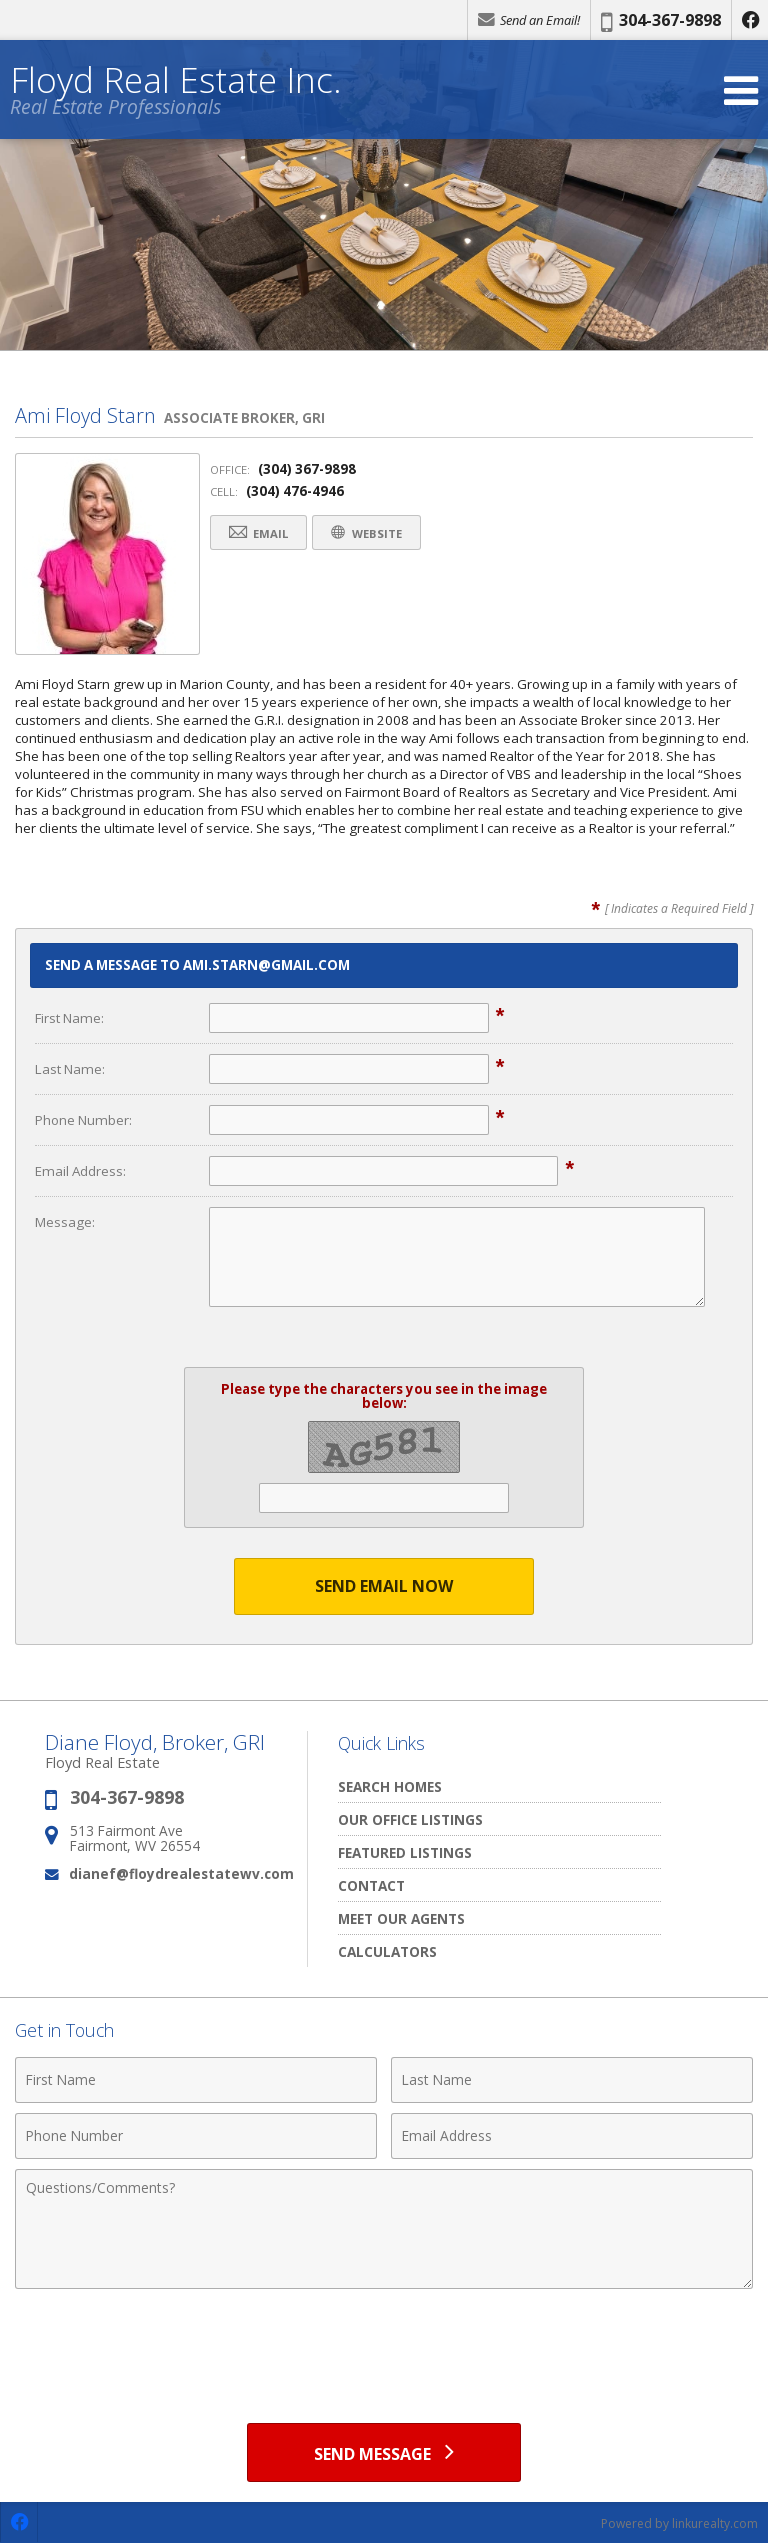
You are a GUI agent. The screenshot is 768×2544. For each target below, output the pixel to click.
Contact (371, 1885)
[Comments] (384, 2229)
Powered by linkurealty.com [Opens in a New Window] (679, 2523)
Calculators (387, 1951)
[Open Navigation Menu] (741, 90)
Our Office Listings (410, 1819)
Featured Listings (405, 1852)
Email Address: (80, 1171)
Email (259, 532)
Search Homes (390, 1786)
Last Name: (70, 1069)
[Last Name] (572, 2080)
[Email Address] (572, 2136)
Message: (65, 1222)
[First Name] (196, 2080)
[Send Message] (383, 2452)
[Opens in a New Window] (750, 20)
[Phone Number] (196, 2136)
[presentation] (384, 2348)
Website (370, 532)
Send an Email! (529, 20)
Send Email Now (384, 1586)
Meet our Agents (401, 1918)
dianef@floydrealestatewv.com (181, 1873)
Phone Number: (83, 1120)
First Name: (69, 1018)
